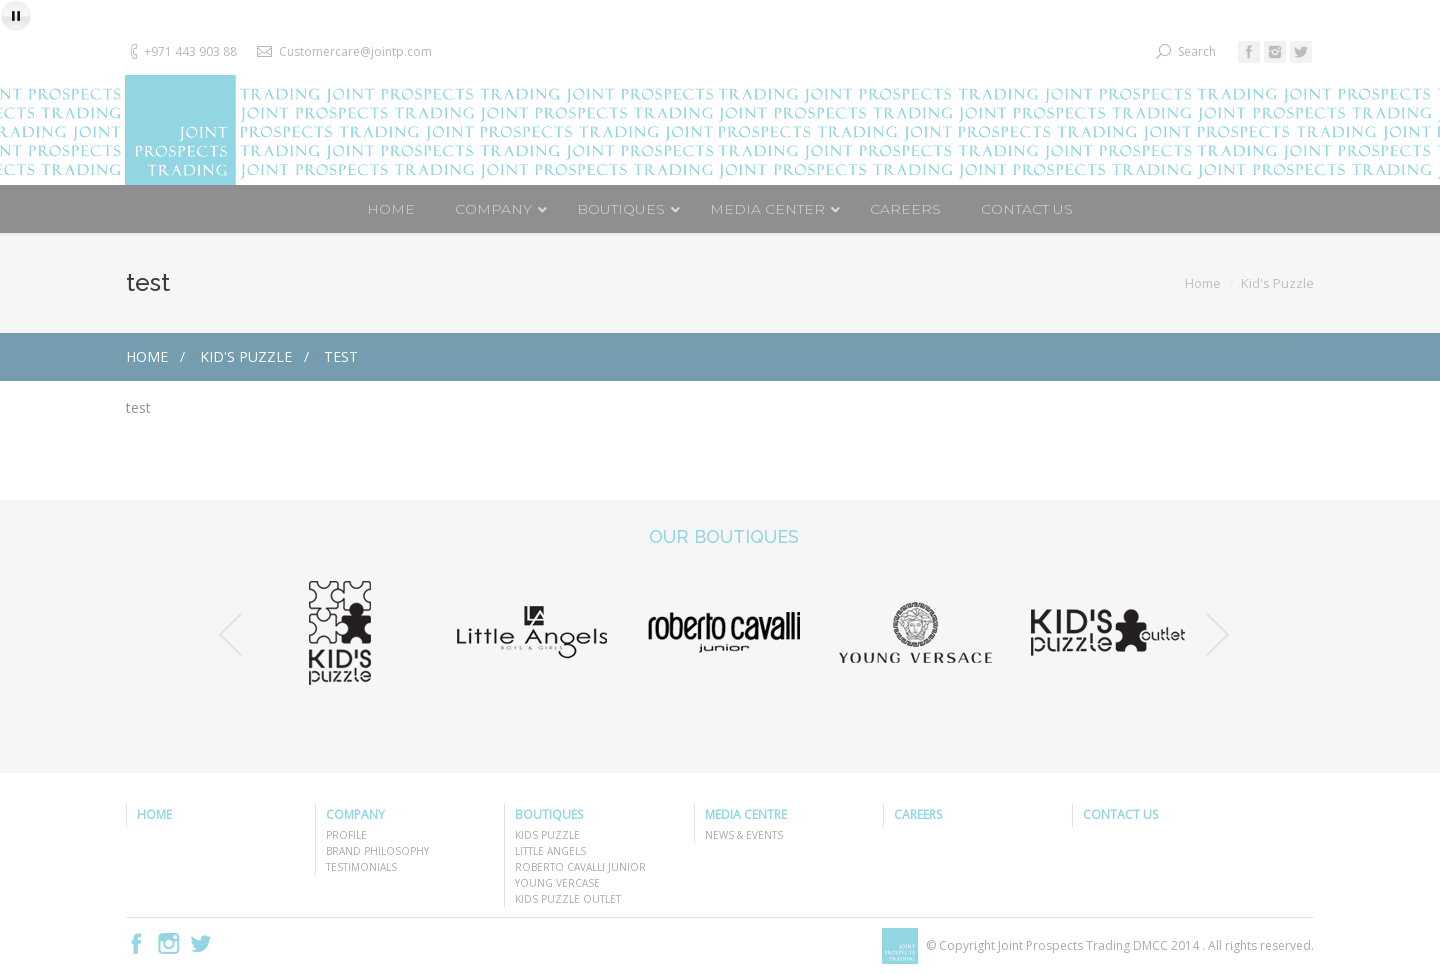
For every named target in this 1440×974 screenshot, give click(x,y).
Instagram (169, 943)
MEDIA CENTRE (746, 814)
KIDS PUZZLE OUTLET (568, 899)
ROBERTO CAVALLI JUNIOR (580, 867)
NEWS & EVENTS (744, 835)
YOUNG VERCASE (557, 883)
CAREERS (918, 814)
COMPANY (355, 814)
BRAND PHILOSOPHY (377, 851)
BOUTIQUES (549, 814)
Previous (230, 634)
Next (1217, 634)
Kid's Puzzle (1277, 283)
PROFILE (346, 835)
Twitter (201, 943)
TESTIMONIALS (361, 867)
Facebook (137, 943)
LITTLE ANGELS (550, 851)
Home (1203, 283)
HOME (154, 814)
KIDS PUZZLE (547, 835)
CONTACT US (1120, 814)
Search (1197, 51)
